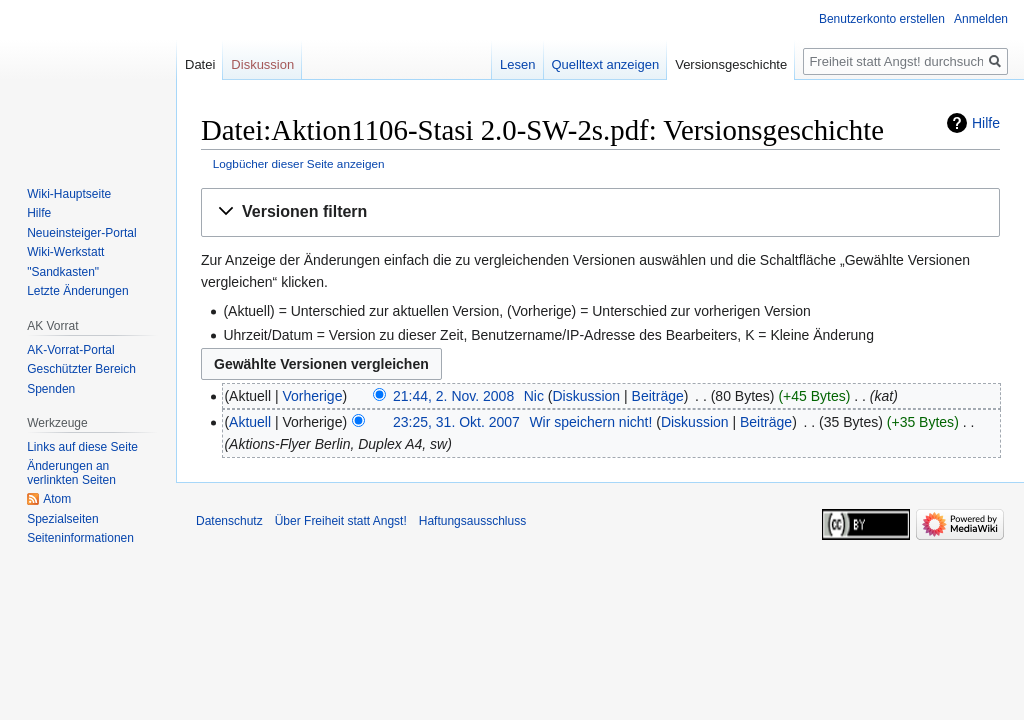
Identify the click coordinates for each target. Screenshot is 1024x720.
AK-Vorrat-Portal (70, 350)
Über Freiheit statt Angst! (341, 521)
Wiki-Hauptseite (69, 194)
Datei (200, 64)
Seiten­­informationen (80, 538)
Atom (57, 499)
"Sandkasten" (63, 272)
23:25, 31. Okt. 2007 (456, 422)
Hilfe (986, 123)
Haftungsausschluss (472, 521)
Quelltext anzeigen (606, 64)
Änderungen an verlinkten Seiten (71, 473)
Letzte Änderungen (77, 291)
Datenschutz (229, 521)
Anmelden (981, 19)
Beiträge (658, 396)
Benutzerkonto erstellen (882, 19)
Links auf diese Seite (82, 447)
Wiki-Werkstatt (65, 252)
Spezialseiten (62, 519)
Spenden (51, 389)
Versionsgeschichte (731, 64)
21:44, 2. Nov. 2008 (453, 396)
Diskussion (586, 396)
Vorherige (313, 396)
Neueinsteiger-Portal (81, 233)
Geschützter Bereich (81, 369)
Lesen (517, 64)
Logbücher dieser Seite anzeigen (299, 163)
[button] (600, 212)
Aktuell (250, 422)
